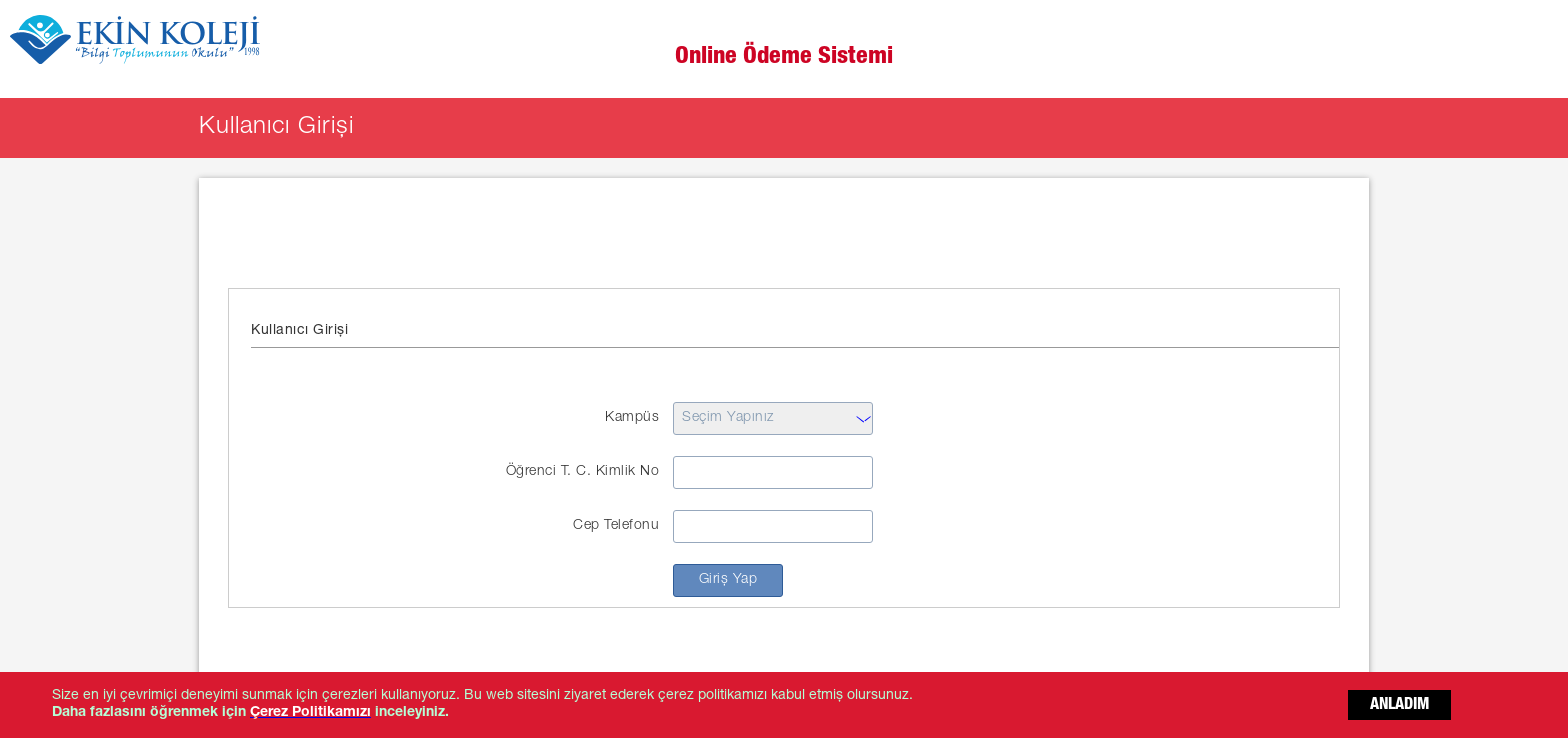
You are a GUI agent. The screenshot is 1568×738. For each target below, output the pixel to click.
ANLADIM (1399, 706)
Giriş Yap (728, 580)
